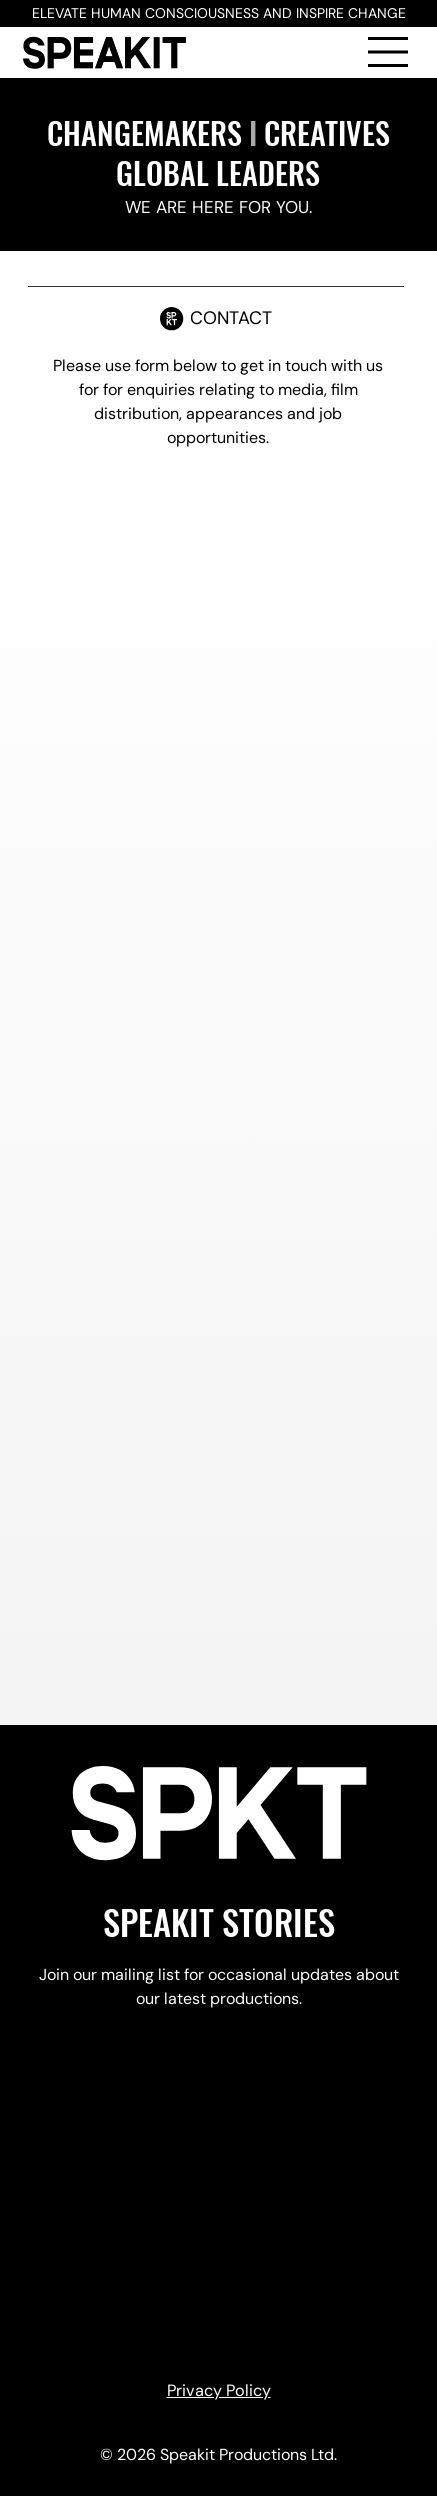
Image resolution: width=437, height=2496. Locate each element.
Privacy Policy (219, 2390)
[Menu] (389, 52)
